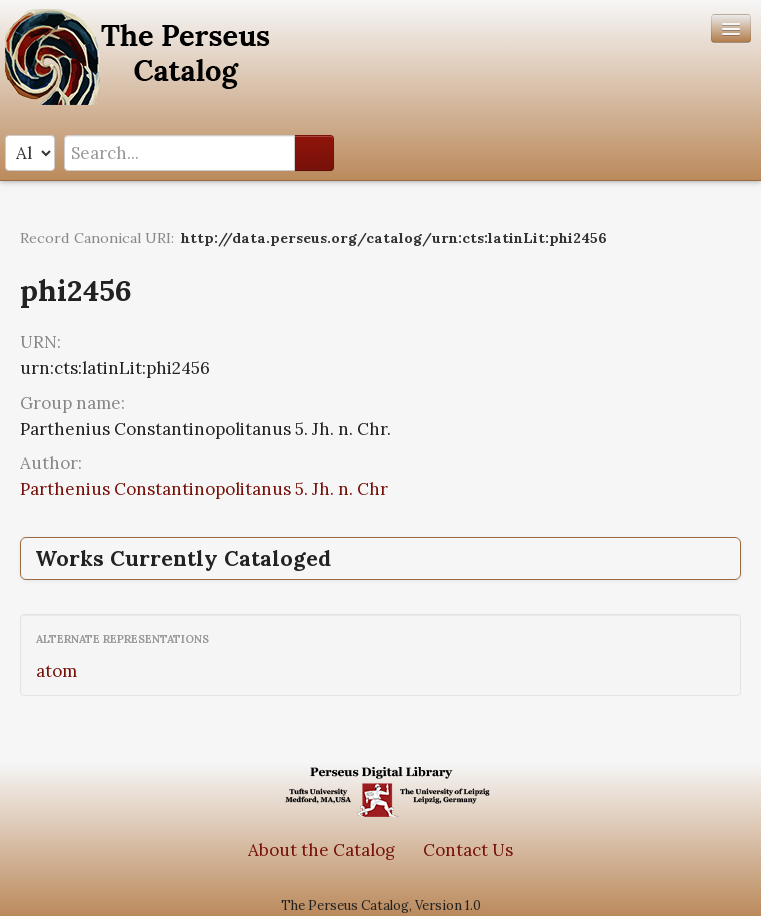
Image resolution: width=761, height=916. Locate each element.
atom (56, 671)
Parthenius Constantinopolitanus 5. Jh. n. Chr (204, 489)
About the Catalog (321, 850)
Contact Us (468, 850)
